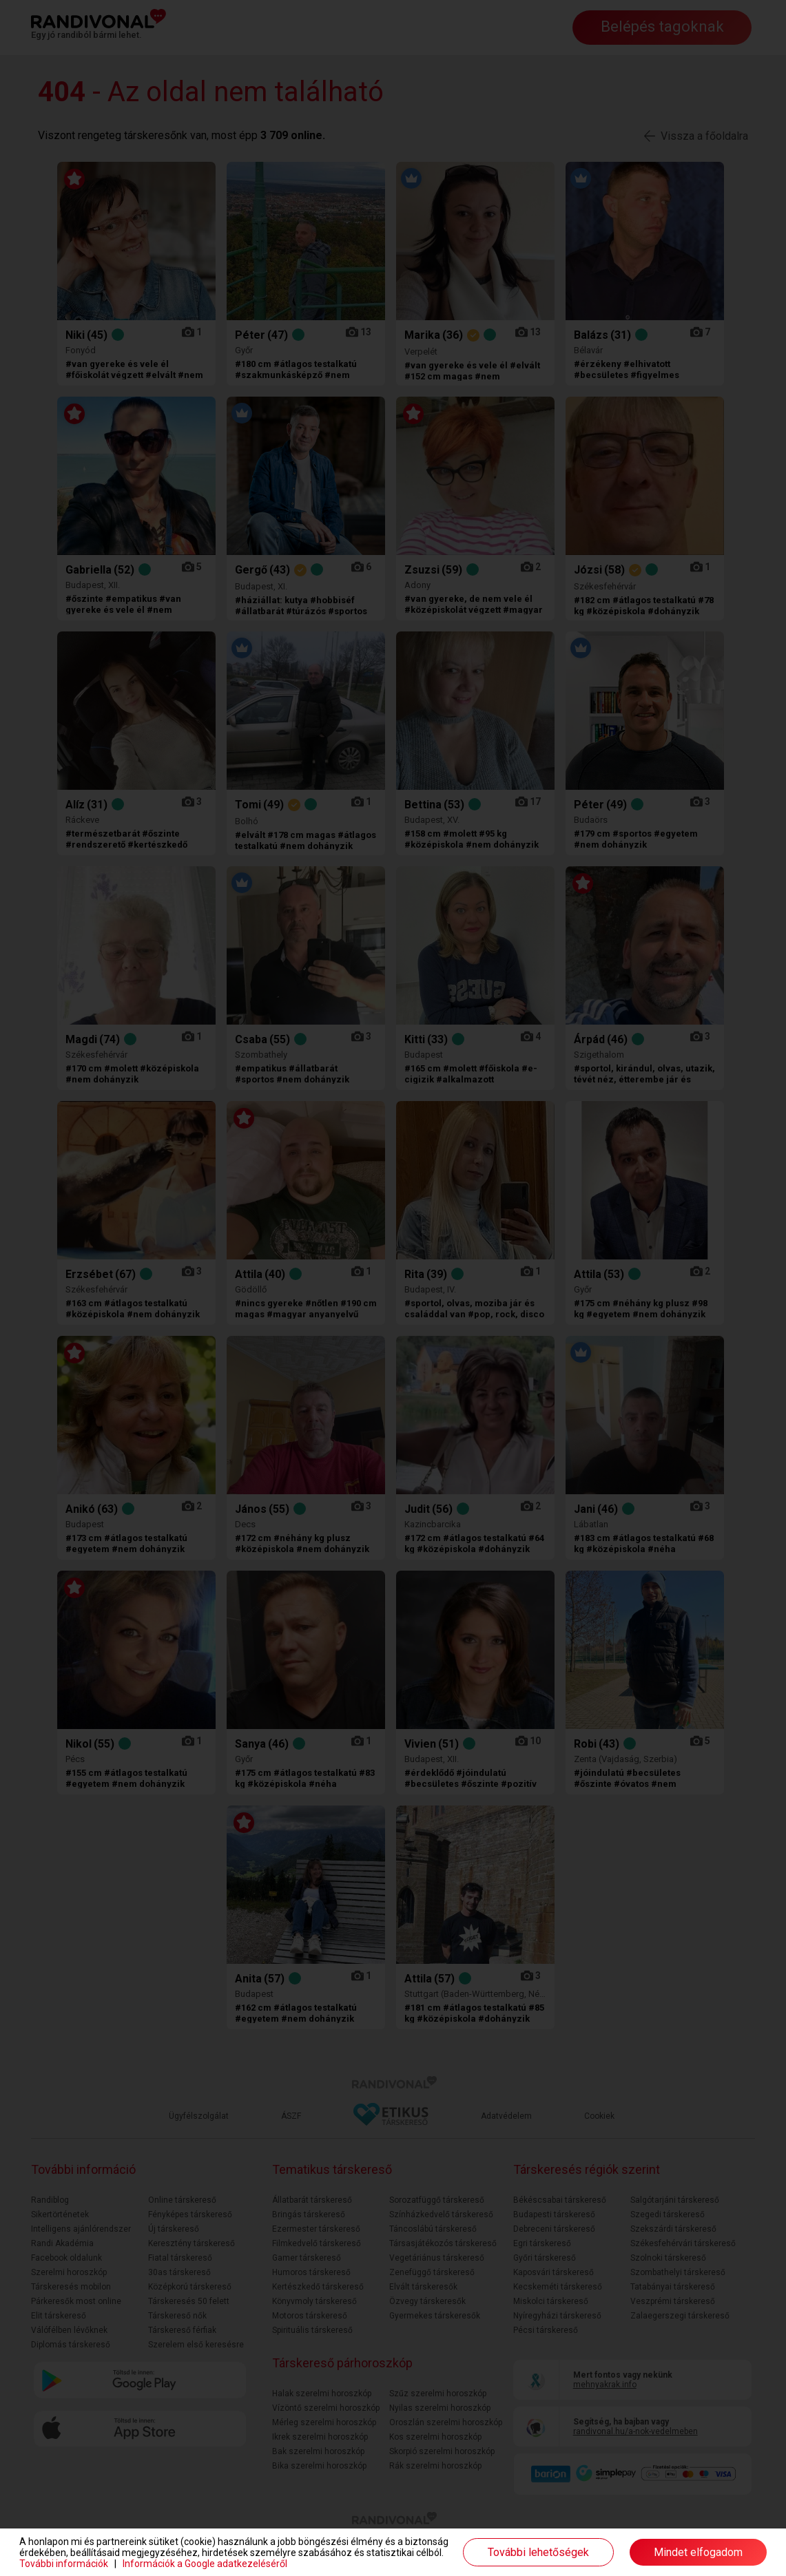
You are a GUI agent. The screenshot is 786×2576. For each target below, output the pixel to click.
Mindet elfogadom (698, 2552)
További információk (63, 2563)
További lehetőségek (538, 2552)
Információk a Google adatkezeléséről (205, 2563)
